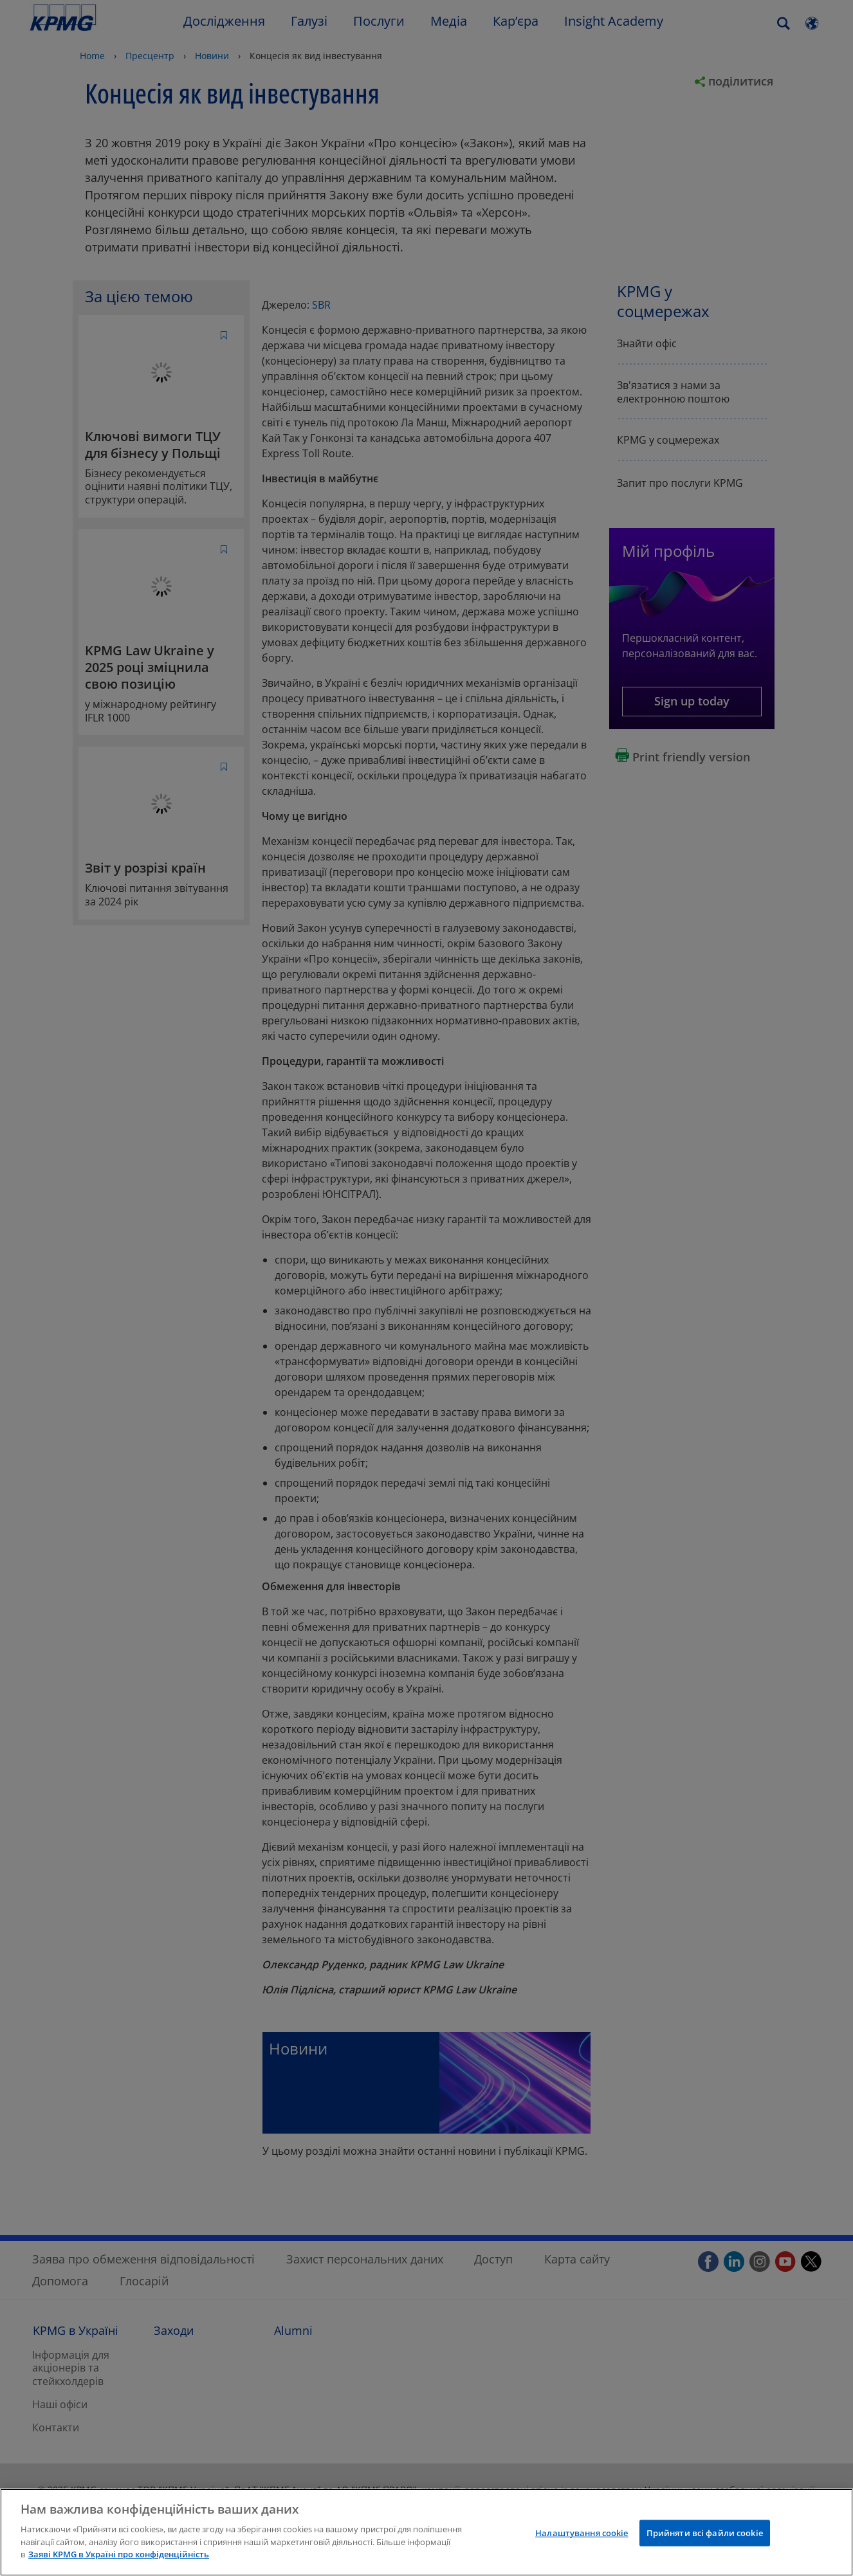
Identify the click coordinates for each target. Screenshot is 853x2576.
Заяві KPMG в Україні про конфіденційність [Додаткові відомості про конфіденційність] (118, 2554)
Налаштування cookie (581, 2532)
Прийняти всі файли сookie (705, 2532)
